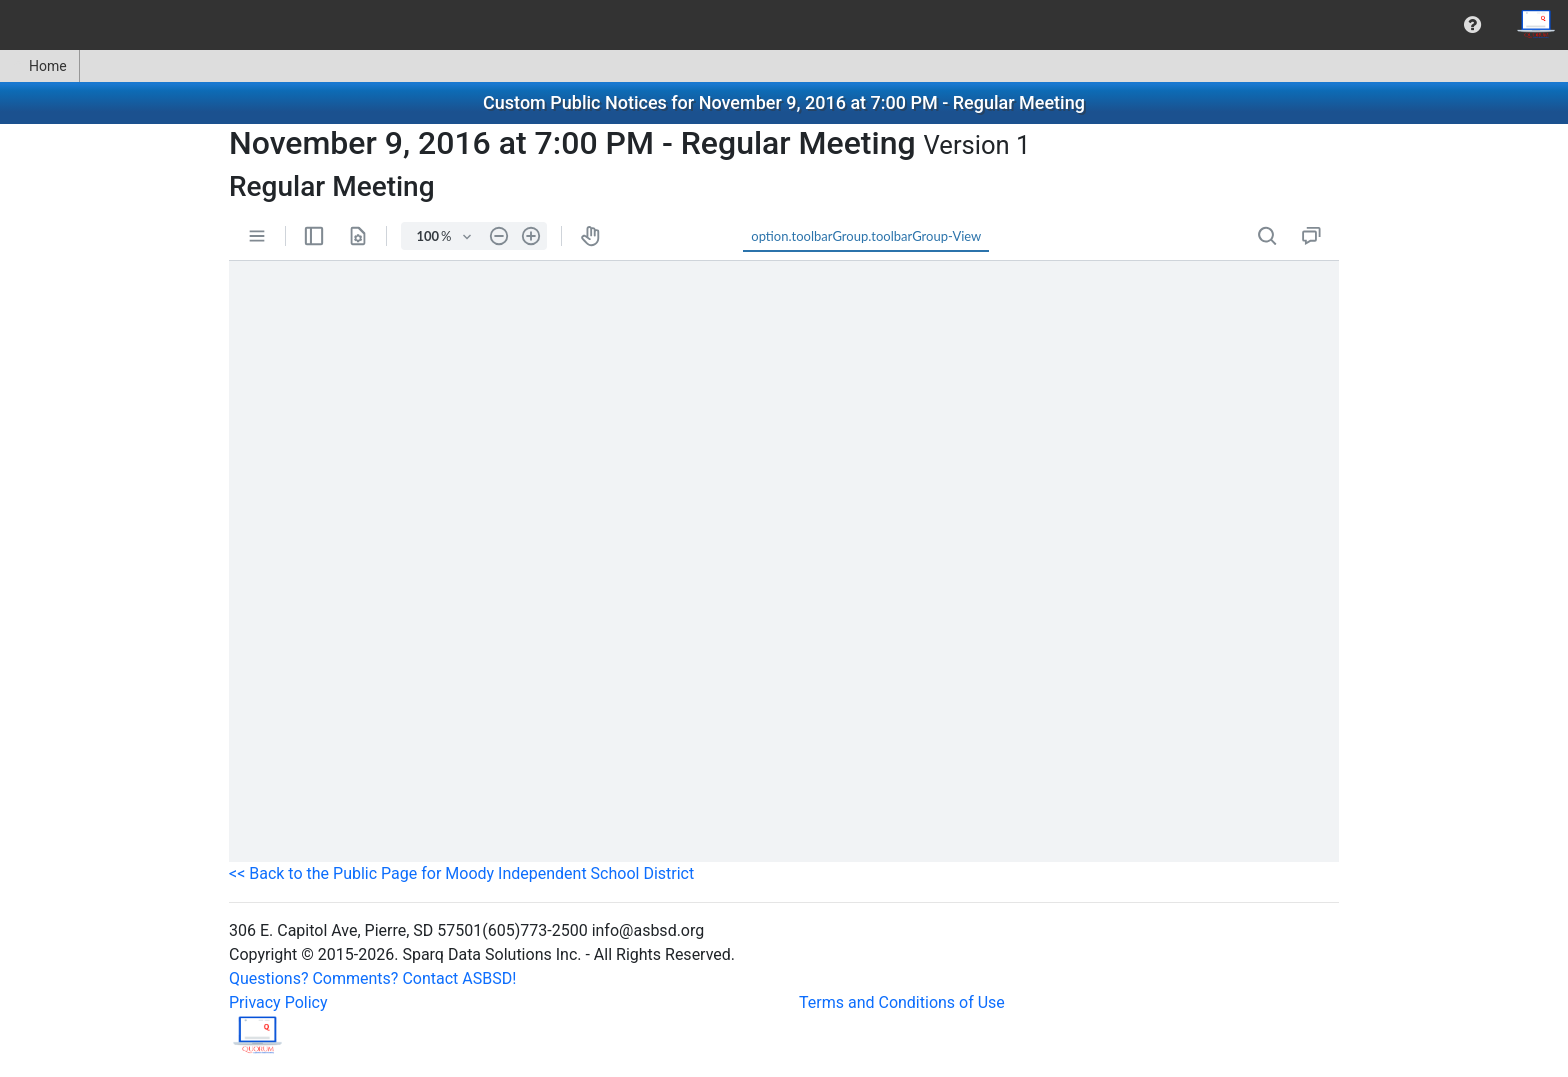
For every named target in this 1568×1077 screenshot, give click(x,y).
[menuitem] (1472, 25)
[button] (1472, 25)
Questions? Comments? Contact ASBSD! (372, 978)
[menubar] (784, 25)
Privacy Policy (278, 1002)
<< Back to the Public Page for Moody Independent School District (461, 873)
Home (39, 66)
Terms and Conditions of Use (902, 1002)
